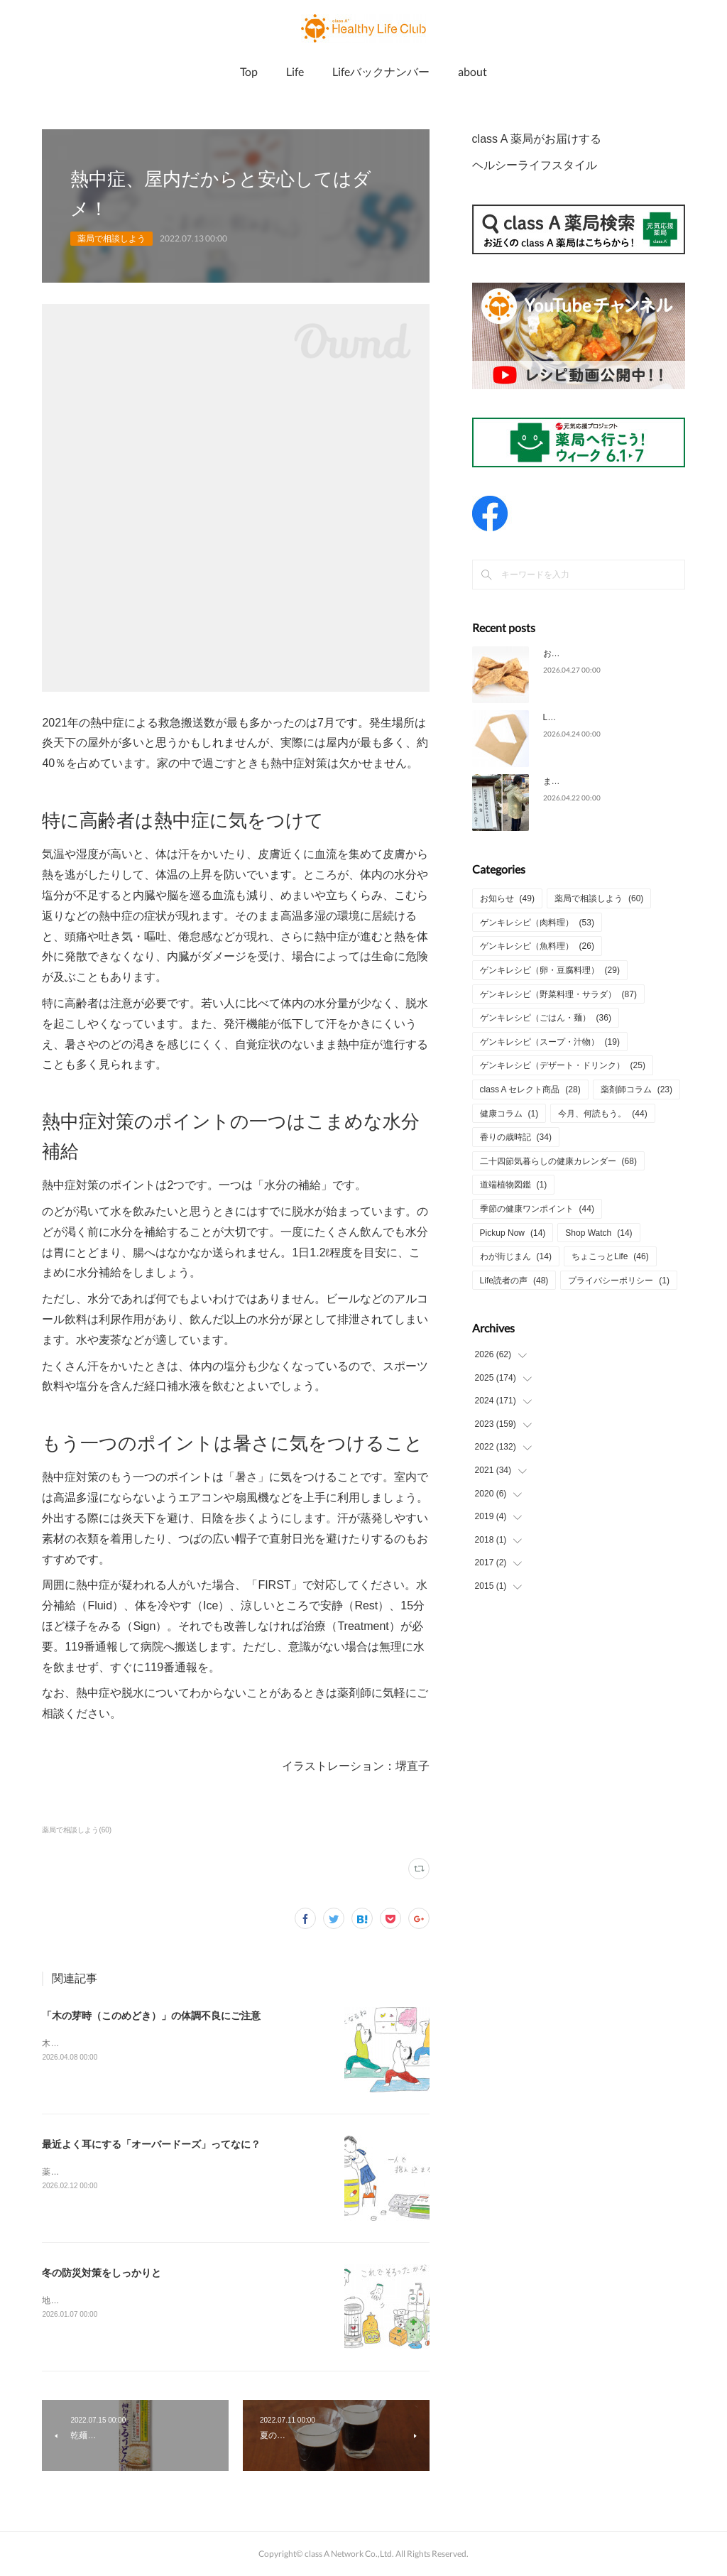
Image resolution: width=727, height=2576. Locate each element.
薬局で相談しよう (111, 239)
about (472, 71)
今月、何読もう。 (602, 1114)
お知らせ (507, 898)
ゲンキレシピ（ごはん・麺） (545, 1018)
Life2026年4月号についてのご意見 (608, 717)
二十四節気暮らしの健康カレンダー (558, 1161)
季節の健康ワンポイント (537, 1209)
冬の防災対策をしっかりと (101, 2272)
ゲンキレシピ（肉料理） (537, 923)
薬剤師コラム (636, 1089)
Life (295, 71)
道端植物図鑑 (513, 1185)
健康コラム (509, 1114)
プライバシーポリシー (618, 1281)
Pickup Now (513, 1233)
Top (249, 71)
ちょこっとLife (610, 1256)
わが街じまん (516, 1256)
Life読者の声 (514, 1281)
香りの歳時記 (516, 1137)
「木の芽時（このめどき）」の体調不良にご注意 (151, 2015)
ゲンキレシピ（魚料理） (537, 946)
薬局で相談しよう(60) (76, 1830)
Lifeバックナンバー (381, 71)
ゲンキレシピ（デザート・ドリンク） (562, 1065)
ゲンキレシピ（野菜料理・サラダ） (558, 994)
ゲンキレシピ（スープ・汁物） (550, 1042)
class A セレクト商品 (530, 1089)
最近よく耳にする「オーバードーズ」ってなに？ (151, 2144)
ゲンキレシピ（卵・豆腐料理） (550, 970)
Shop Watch (598, 1233)
